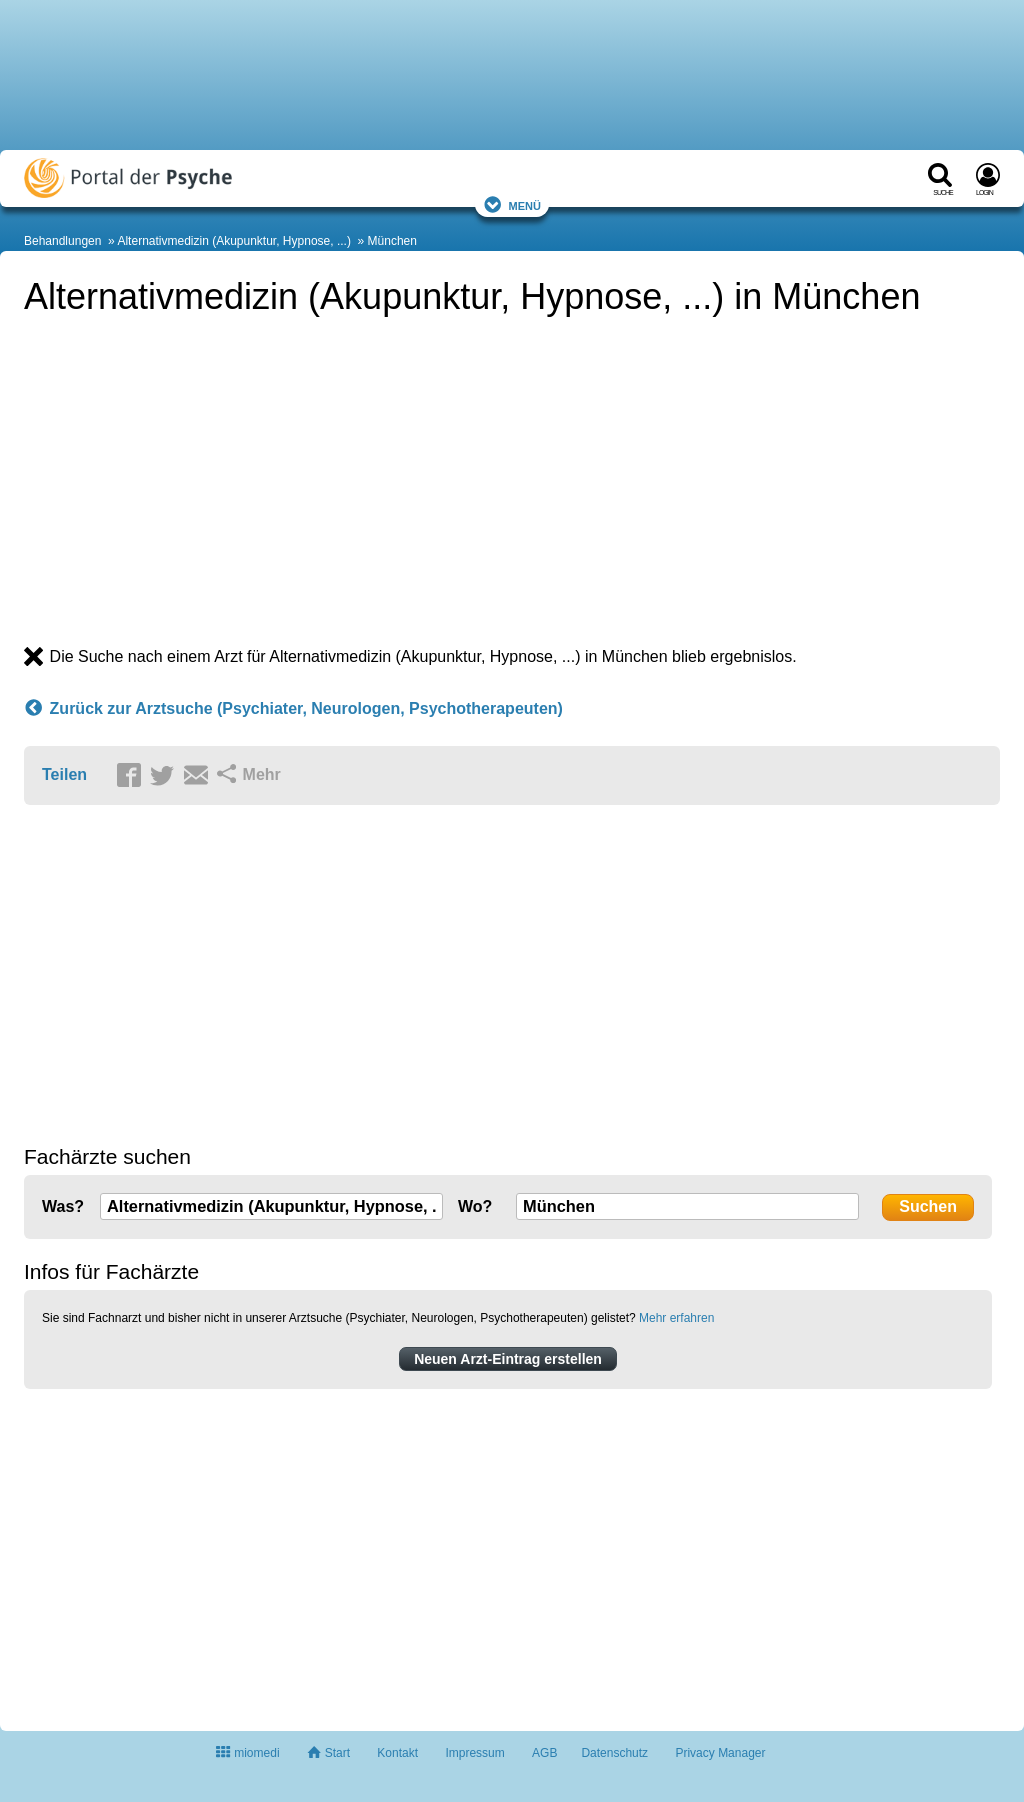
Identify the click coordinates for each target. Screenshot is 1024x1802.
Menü (512, 204)
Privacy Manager (720, 1753)
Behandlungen (62, 241)
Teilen (64, 774)
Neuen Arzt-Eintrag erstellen (508, 1359)
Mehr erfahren (676, 1318)
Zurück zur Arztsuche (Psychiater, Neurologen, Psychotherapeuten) (293, 709)
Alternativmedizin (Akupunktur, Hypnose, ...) (233, 241)
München (392, 241)
